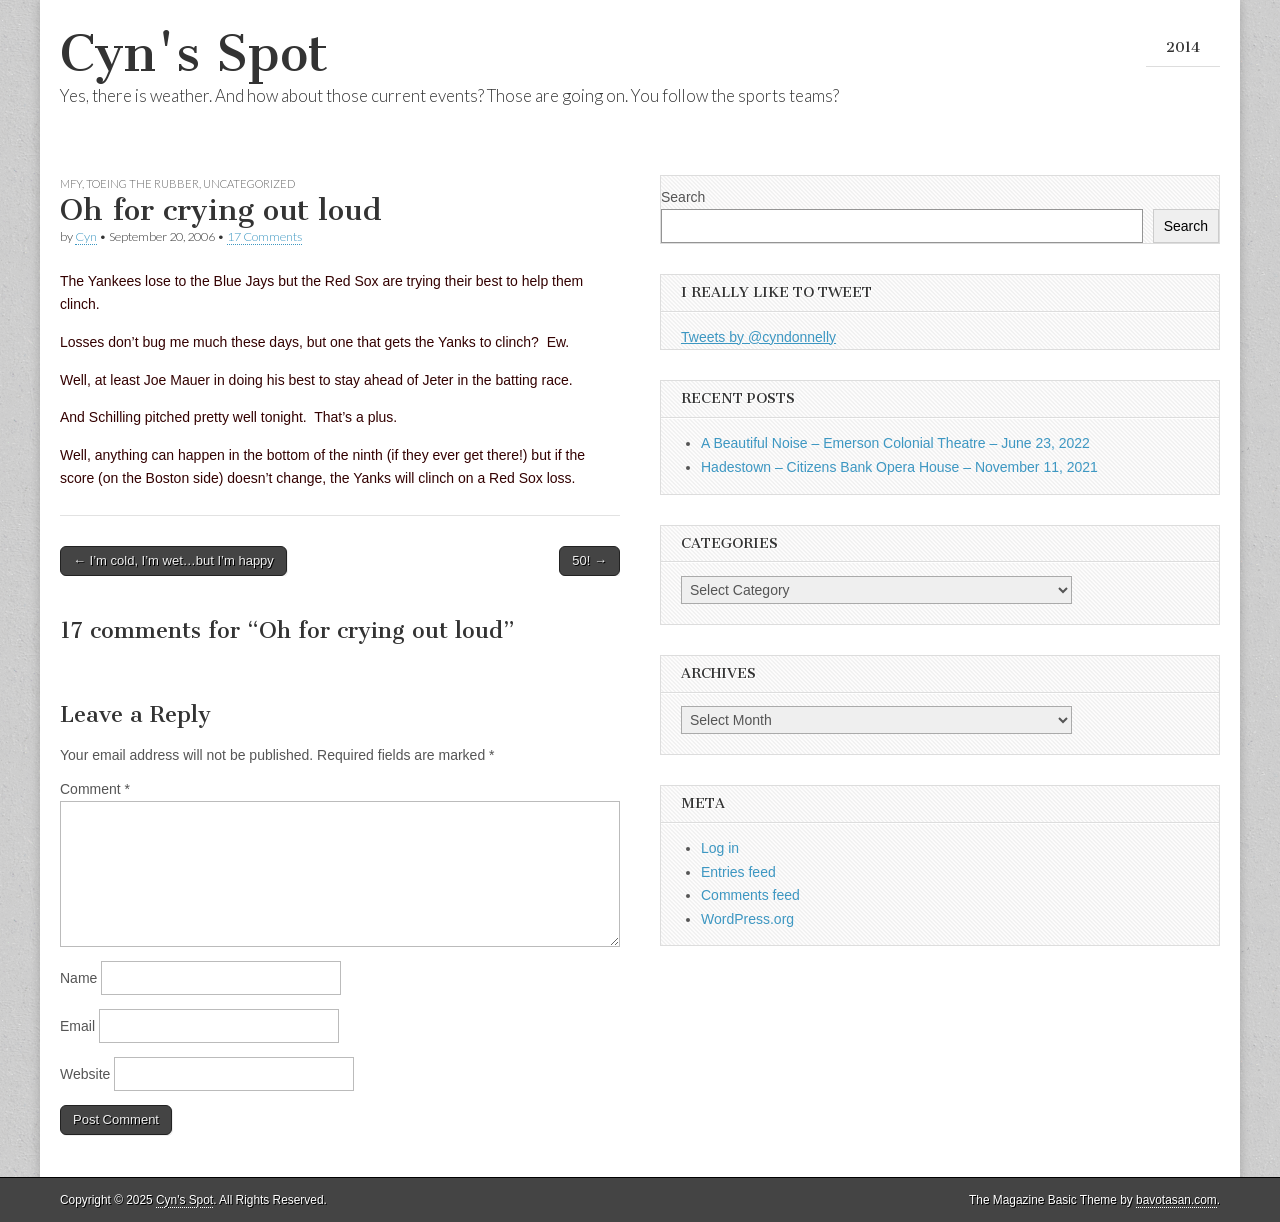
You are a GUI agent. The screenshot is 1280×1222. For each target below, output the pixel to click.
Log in (720, 848)
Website (85, 1074)
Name (78, 978)
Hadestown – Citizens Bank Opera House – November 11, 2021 (899, 467)
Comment (95, 789)
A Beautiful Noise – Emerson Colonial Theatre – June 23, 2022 (895, 443)
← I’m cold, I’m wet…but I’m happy (173, 560)
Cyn (86, 236)
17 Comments (264, 236)
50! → (589, 560)
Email (77, 1026)
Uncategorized (249, 183)
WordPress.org (747, 919)
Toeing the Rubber (142, 183)
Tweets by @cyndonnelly (758, 337)
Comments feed (750, 895)
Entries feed (738, 872)
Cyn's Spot (194, 53)
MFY (71, 183)
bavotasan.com (1176, 1200)
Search (683, 197)
